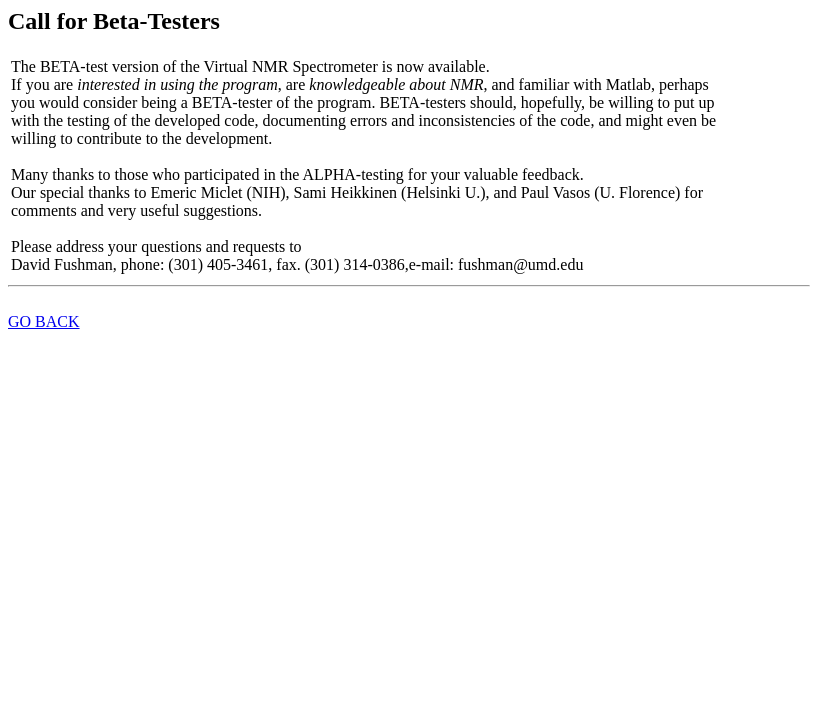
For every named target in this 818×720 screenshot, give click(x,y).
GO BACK (44, 321)
